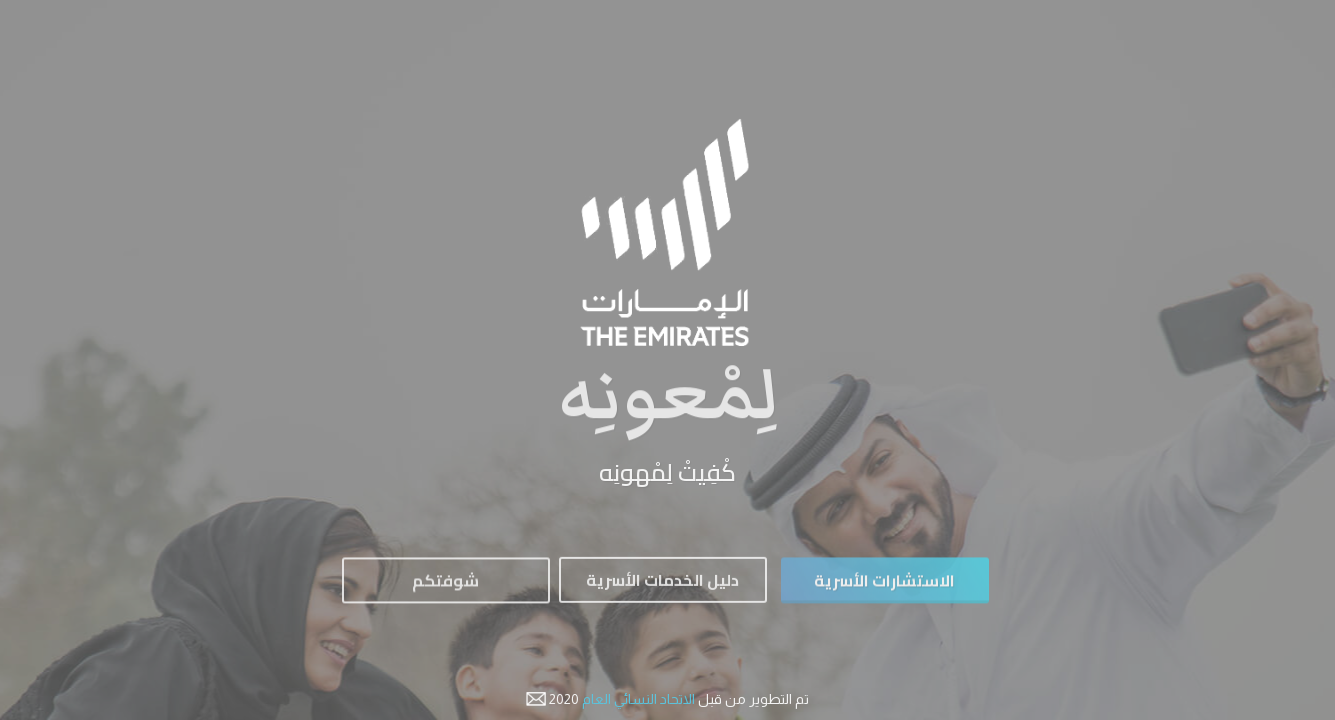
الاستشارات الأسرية (884, 585)
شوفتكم (445, 585)
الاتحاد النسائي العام (637, 699)
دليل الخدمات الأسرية (662, 584)
